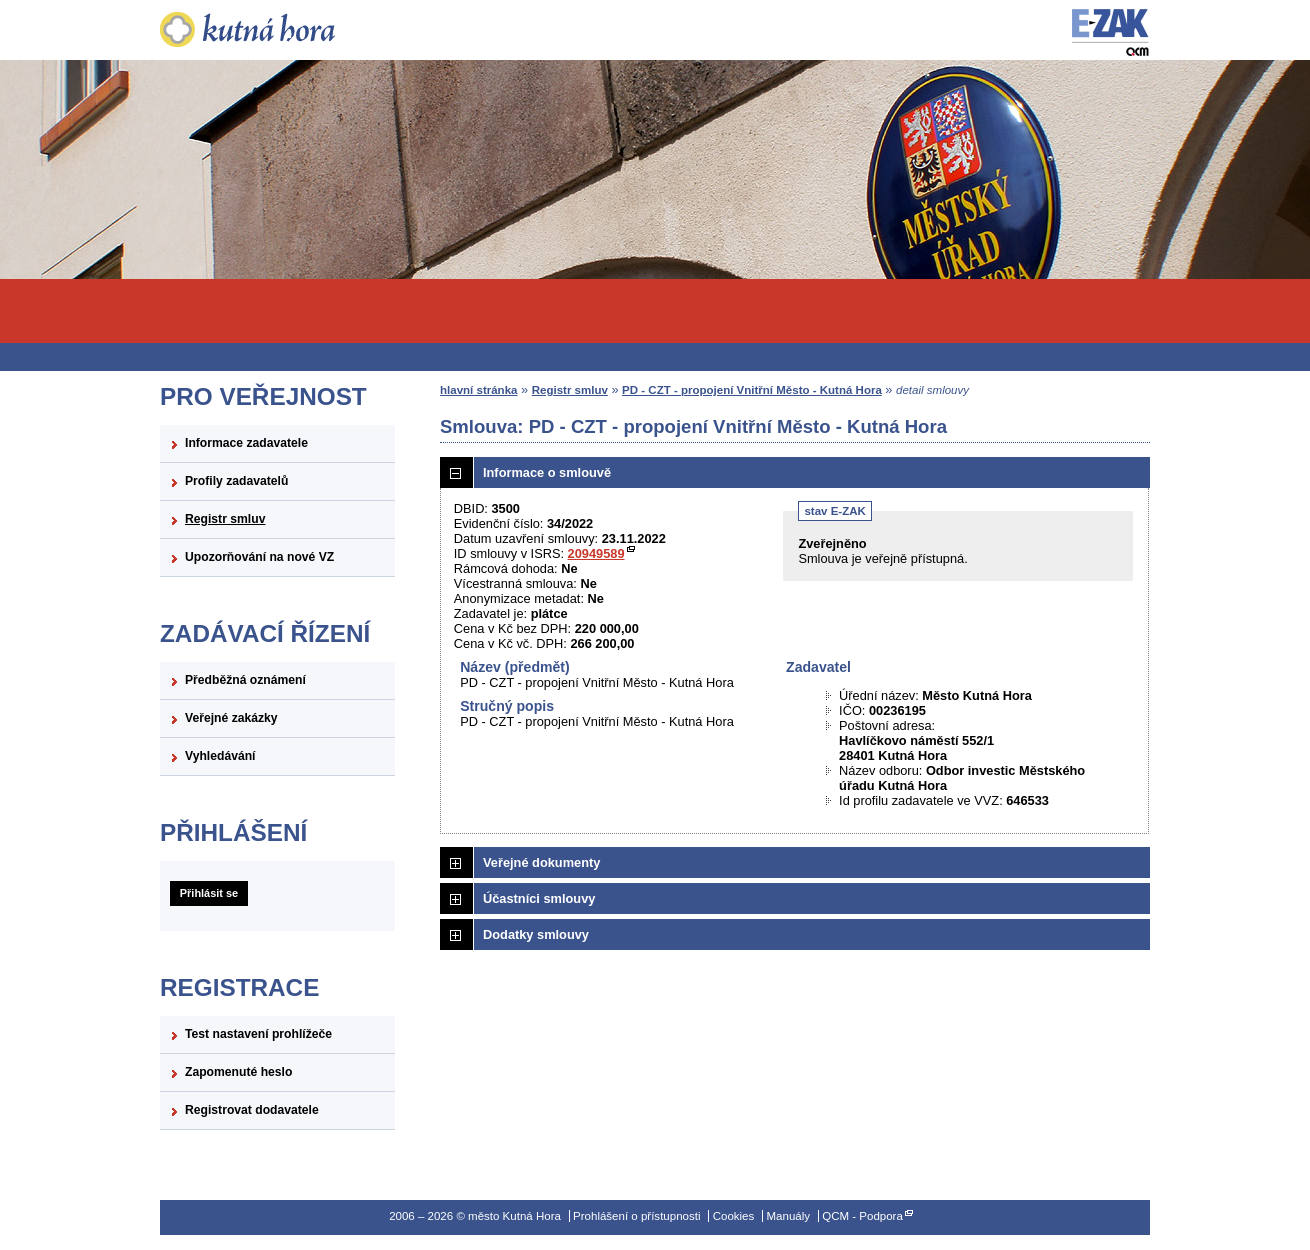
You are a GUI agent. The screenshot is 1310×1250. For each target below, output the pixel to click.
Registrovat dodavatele (252, 1110)
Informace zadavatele (246, 443)
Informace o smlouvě (547, 472)
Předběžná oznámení (245, 680)
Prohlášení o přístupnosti (636, 1216)
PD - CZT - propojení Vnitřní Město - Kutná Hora (752, 390)
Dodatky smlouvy (536, 934)
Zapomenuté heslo (238, 1072)
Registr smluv (225, 519)
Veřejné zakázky (231, 718)
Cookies (734, 1216)
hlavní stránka (478, 390)
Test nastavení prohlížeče (258, 1034)
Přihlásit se (209, 893)
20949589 (596, 553)
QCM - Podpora (862, 1216)
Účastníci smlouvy (539, 898)
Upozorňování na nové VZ (259, 557)
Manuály (788, 1216)
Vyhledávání (220, 756)
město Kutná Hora (277, 30)
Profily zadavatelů (236, 481)
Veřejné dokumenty (541, 862)
